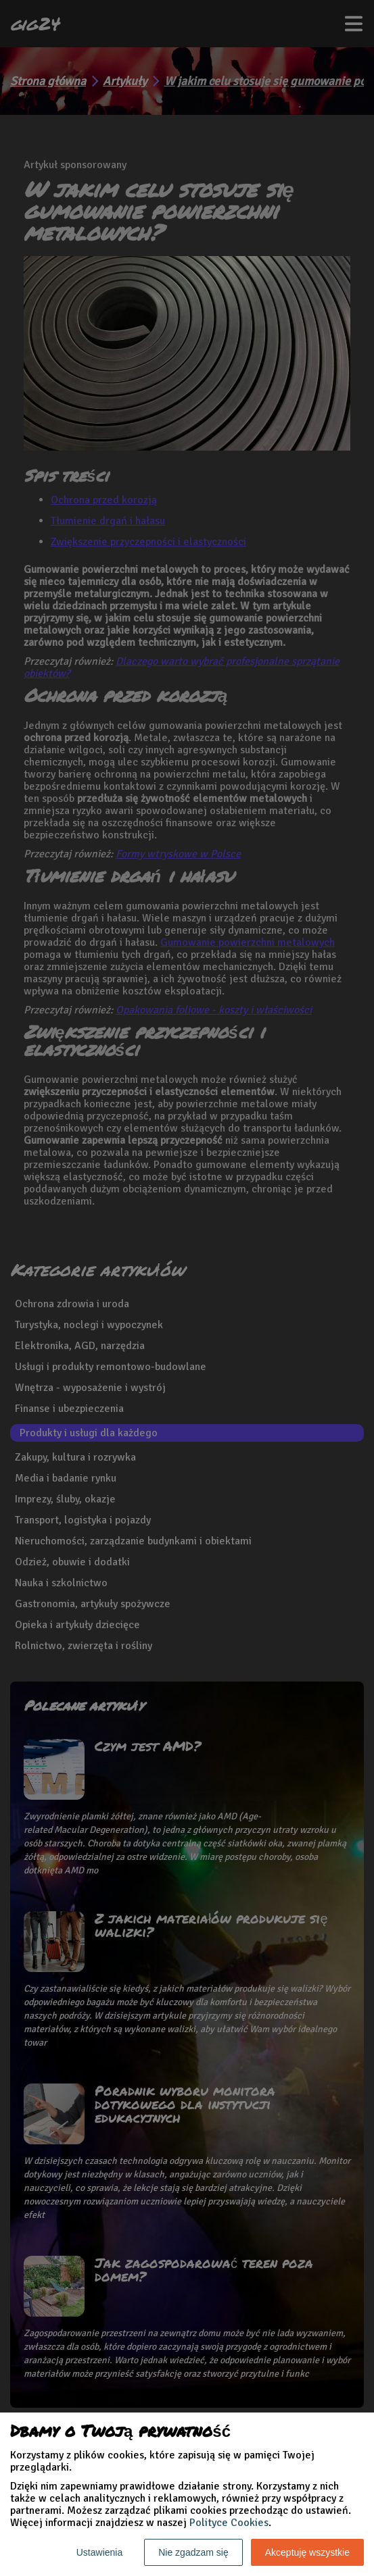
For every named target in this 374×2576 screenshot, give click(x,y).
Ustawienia (99, 2552)
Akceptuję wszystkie (307, 2552)
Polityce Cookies (228, 2522)
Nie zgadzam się (193, 2552)
